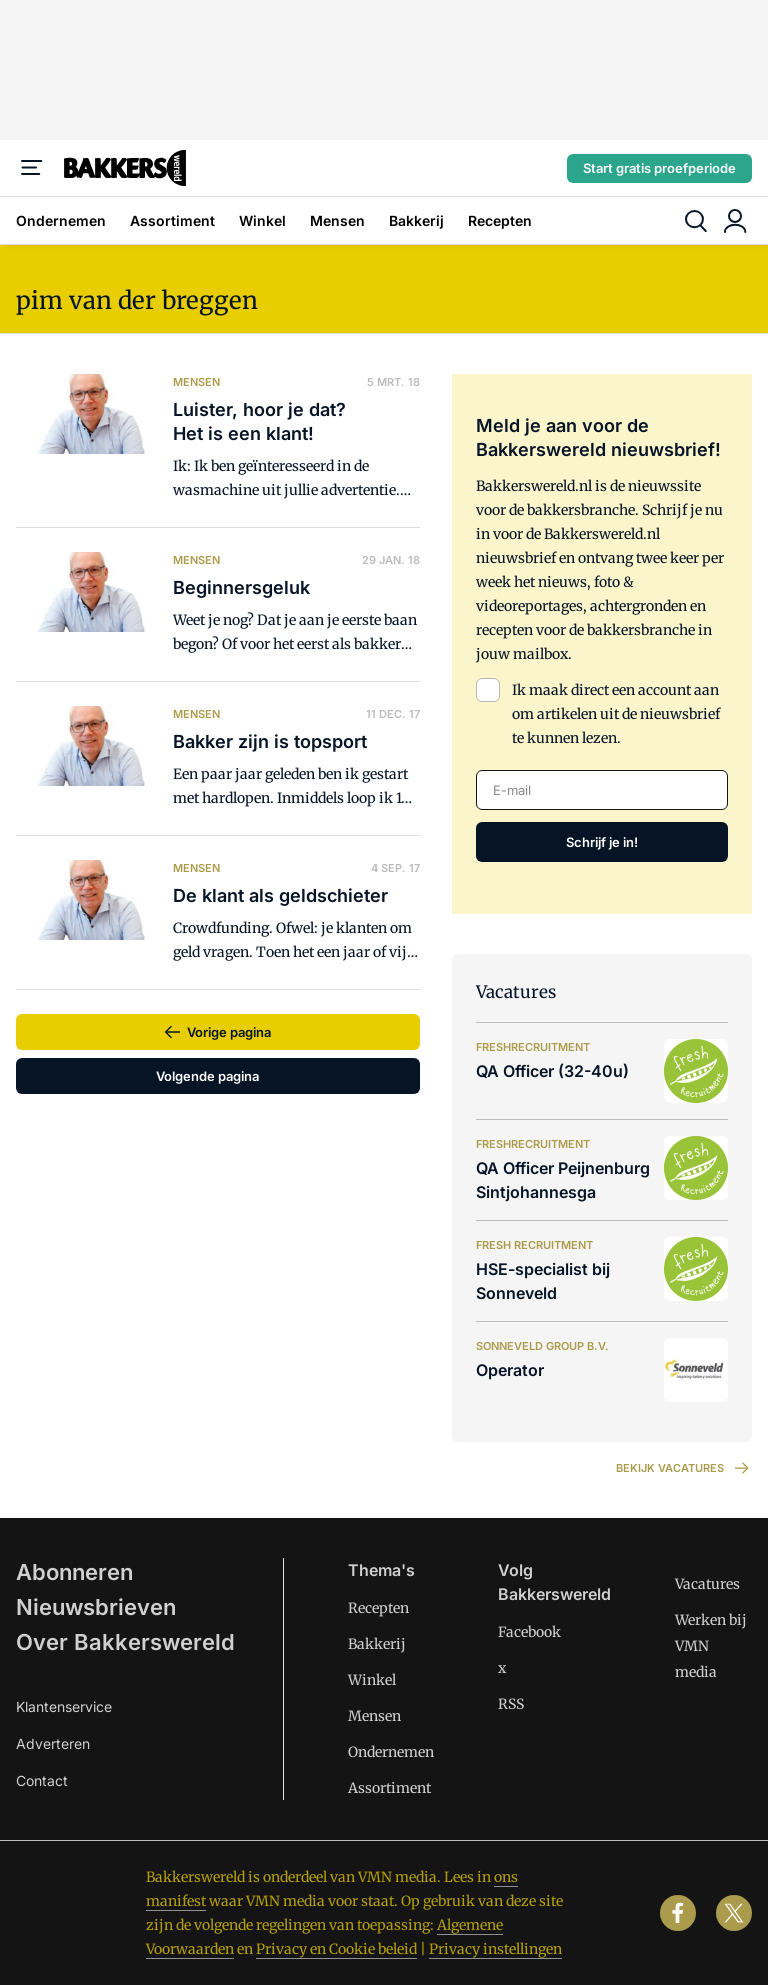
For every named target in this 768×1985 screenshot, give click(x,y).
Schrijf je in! (602, 842)
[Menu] (32, 168)
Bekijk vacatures (684, 1468)
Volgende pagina (207, 1076)
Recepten (500, 220)
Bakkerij (416, 220)
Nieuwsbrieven (96, 1607)
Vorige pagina (229, 1032)
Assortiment (172, 220)
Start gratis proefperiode (659, 168)
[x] (734, 1913)
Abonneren (74, 1572)
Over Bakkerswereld (125, 1642)
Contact (42, 1780)
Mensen (337, 220)
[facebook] (678, 1913)
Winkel (262, 220)
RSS (511, 1704)
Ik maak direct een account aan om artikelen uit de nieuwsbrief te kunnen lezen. (616, 714)
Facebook (529, 1632)
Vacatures (707, 1584)
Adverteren (53, 1743)
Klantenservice (64, 1706)
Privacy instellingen (495, 1949)
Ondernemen (61, 220)
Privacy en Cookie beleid (336, 1949)
